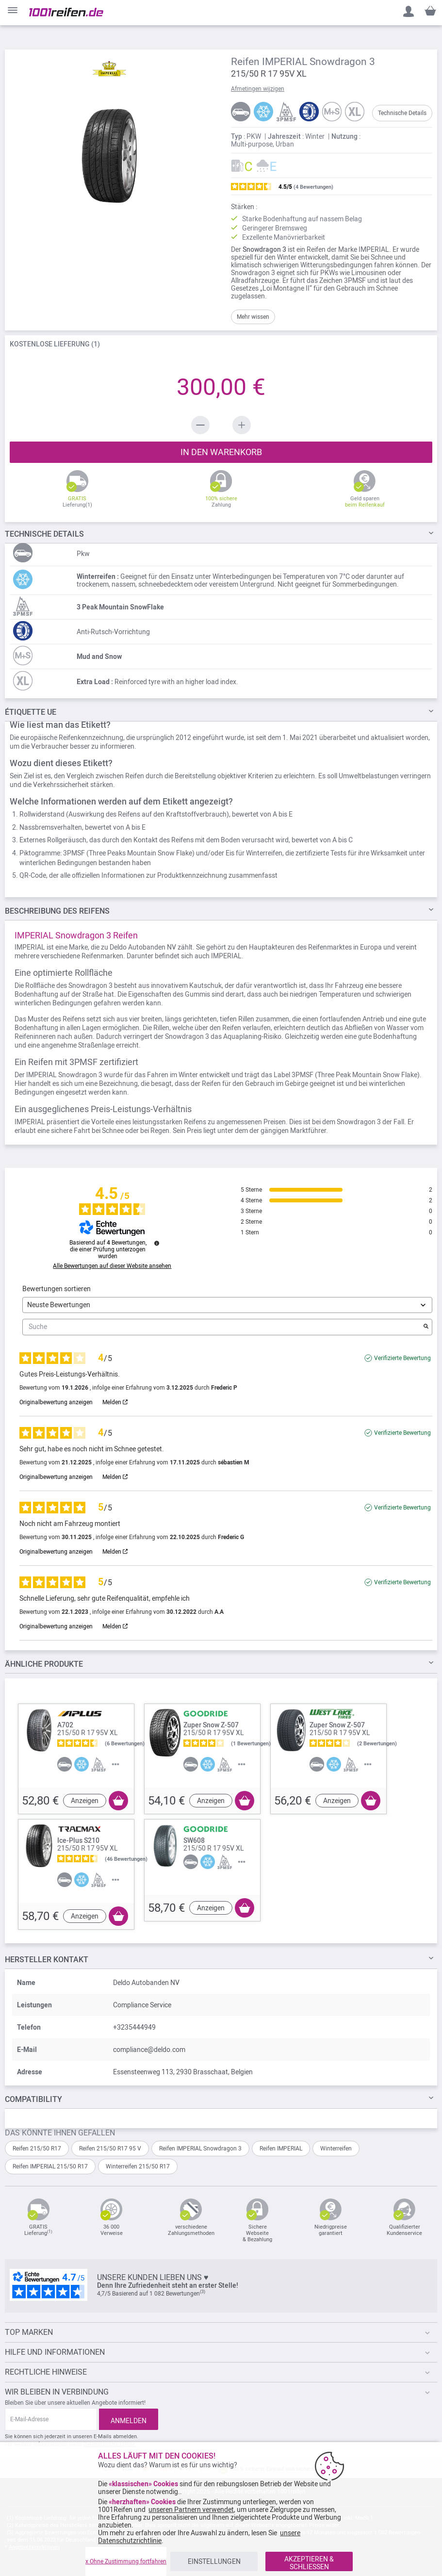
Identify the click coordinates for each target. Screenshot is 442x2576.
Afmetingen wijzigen (257, 88)
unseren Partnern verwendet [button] (191, 2509)
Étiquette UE (30, 712)
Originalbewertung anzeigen (56, 1402)
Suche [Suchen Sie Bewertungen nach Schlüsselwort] (222, 1327)
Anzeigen (84, 1801)
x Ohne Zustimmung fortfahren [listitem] (125, 2561)
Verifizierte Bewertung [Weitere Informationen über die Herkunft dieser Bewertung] (402, 1358)
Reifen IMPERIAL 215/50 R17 (50, 2166)
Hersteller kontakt (46, 1959)
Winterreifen (336, 2148)
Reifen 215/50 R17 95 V (110, 2148)
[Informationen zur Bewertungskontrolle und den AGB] (157, 1243)
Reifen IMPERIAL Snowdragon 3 (200, 2148)
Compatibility (33, 2099)
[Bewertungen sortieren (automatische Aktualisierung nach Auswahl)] (227, 1305)
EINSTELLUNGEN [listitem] (214, 2561)
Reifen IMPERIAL (281, 2148)
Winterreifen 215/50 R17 (138, 2166)
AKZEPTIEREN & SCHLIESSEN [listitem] (309, 2563)
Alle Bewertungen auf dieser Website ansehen (112, 1266)
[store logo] (66, 12)
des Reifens (57, 911)
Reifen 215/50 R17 (37, 2148)
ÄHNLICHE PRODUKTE (44, 1664)
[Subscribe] (128, 2419)
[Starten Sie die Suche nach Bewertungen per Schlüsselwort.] (426, 1327)
